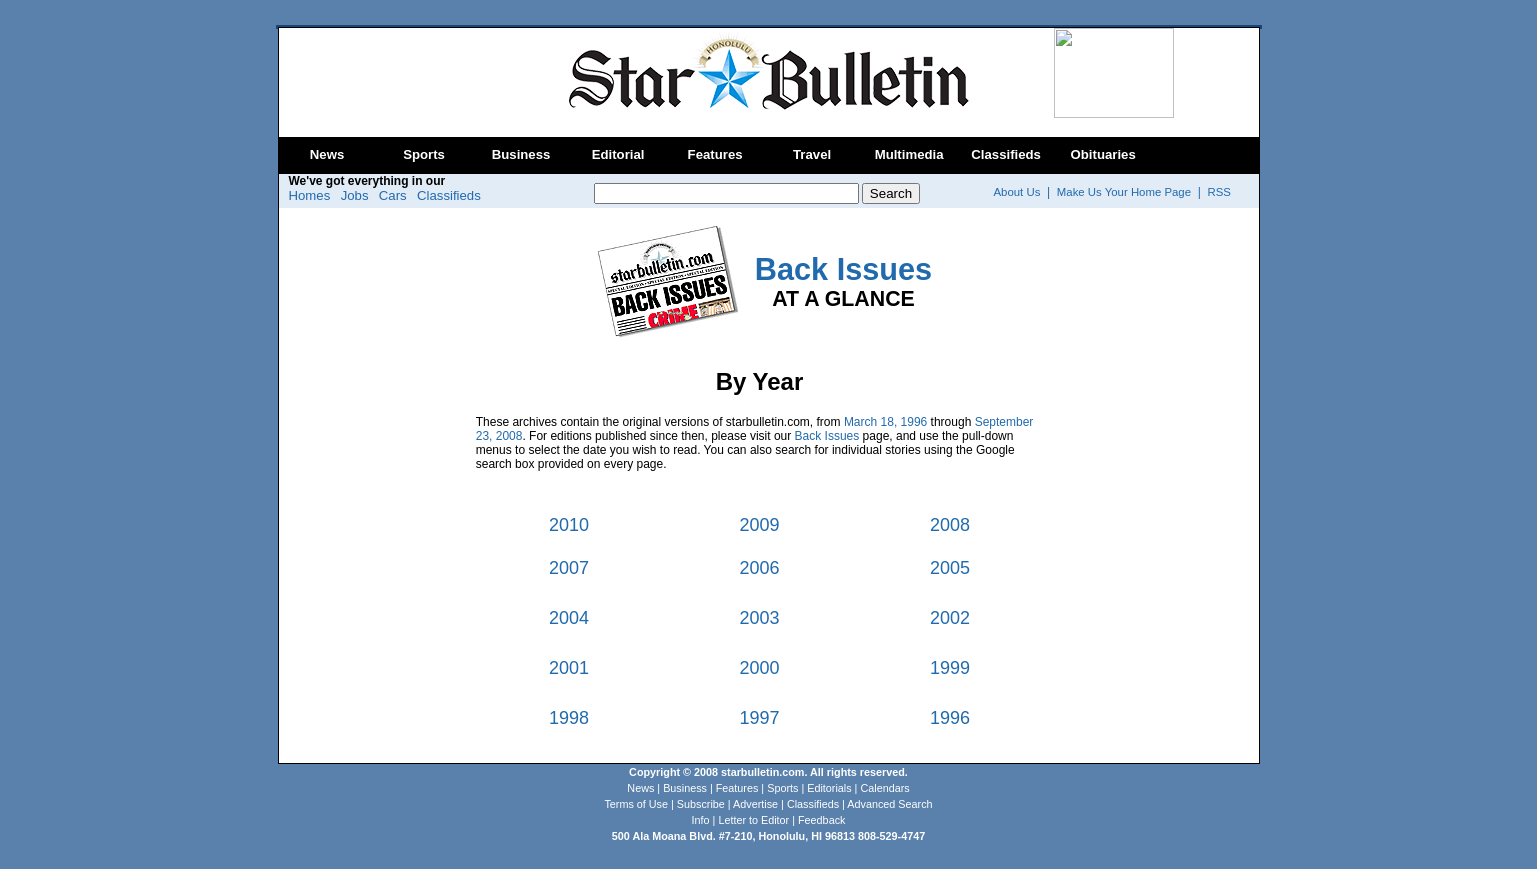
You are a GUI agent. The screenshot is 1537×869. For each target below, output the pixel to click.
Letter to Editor (753, 820)
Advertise (755, 804)
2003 (759, 618)
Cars (393, 195)
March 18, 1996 (885, 422)
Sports (424, 154)
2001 (569, 668)
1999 (950, 668)
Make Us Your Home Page (1124, 192)
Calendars (884, 788)
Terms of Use (636, 804)
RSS (1219, 192)
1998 (569, 718)
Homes (310, 195)
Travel (812, 154)
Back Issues (827, 436)
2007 (569, 568)
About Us (1017, 192)
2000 (759, 668)
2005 (950, 568)
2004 (569, 618)
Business (521, 154)
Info (701, 820)
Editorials (829, 788)
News (327, 154)
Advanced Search (889, 804)
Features (715, 154)
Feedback (821, 820)
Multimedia (909, 154)
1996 (950, 718)
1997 (759, 718)
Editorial (618, 154)
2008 (950, 525)
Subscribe (701, 804)
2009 (759, 525)
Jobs (355, 195)
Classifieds (1006, 154)
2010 (569, 525)
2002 (950, 618)
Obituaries (1103, 154)
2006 (759, 568)
